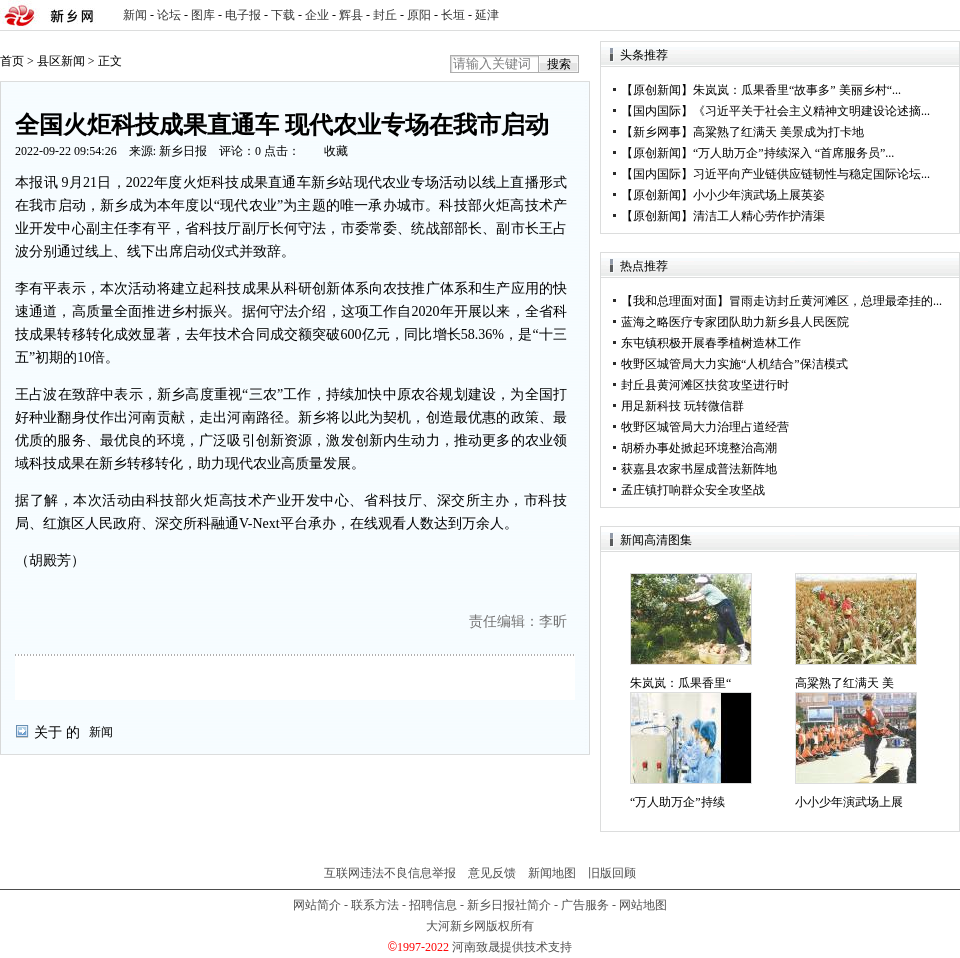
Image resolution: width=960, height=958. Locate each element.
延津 (487, 15)
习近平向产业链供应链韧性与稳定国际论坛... (811, 174)
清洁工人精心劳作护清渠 (759, 216)
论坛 (169, 15)
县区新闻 (61, 61)
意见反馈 (492, 873)
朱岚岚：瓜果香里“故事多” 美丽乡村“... (797, 90)
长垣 (453, 15)
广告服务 (585, 905)
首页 (12, 61)
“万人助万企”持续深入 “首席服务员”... (793, 153)
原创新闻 (657, 90)
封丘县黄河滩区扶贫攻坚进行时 (705, 385)
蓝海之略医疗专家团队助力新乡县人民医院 (735, 322)
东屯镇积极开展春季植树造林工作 (711, 343)
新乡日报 (183, 151)
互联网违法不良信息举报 (390, 873)
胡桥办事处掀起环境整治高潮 (699, 448)
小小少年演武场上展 (849, 802)
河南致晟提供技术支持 (512, 947)
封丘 (385, 15)
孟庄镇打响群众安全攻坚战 (693, 490)
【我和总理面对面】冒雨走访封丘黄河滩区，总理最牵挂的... (781, 301)
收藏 (336, 151)
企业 (317, 15)
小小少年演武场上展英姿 (759, 195)
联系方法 (375, 905)
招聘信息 (433, 905)
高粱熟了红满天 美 (844, 683)
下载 (283, 15)
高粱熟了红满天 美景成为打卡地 (778, 132)
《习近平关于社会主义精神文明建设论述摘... (811, 111)
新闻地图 (552, 873)
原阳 (419, 15)
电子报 (243, 15)
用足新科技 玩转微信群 (682, 406)
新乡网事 (657, 132)
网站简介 (317, 905)
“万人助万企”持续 (677, 802)
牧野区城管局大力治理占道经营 (705, 427)
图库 (203, 15)
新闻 (135, 15)
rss (941, 15)
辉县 (351, 15)
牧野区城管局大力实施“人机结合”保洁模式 (734, 364)
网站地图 (643, 905)
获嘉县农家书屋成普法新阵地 (699, 469)
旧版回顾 (612, 873)
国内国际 (657, 111)
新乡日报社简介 (509, 905)
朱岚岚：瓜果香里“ (680, 683)
